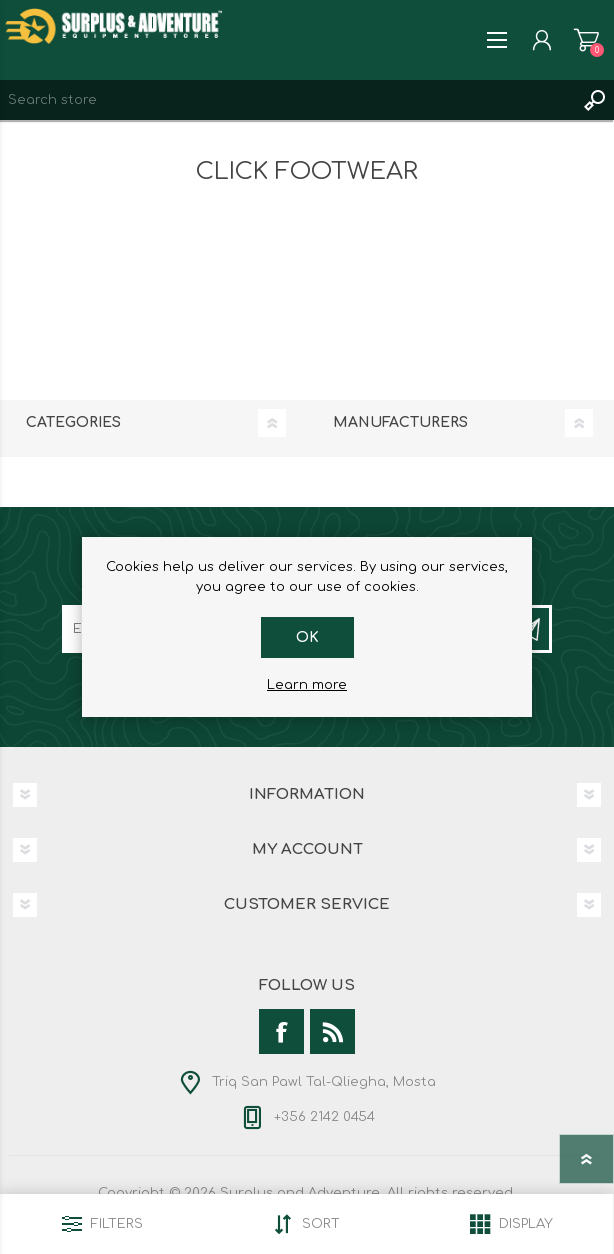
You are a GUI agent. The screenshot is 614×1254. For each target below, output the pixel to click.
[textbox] (287, 100)
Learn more (307, 685)
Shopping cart (586, 40)
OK (307, 637)
